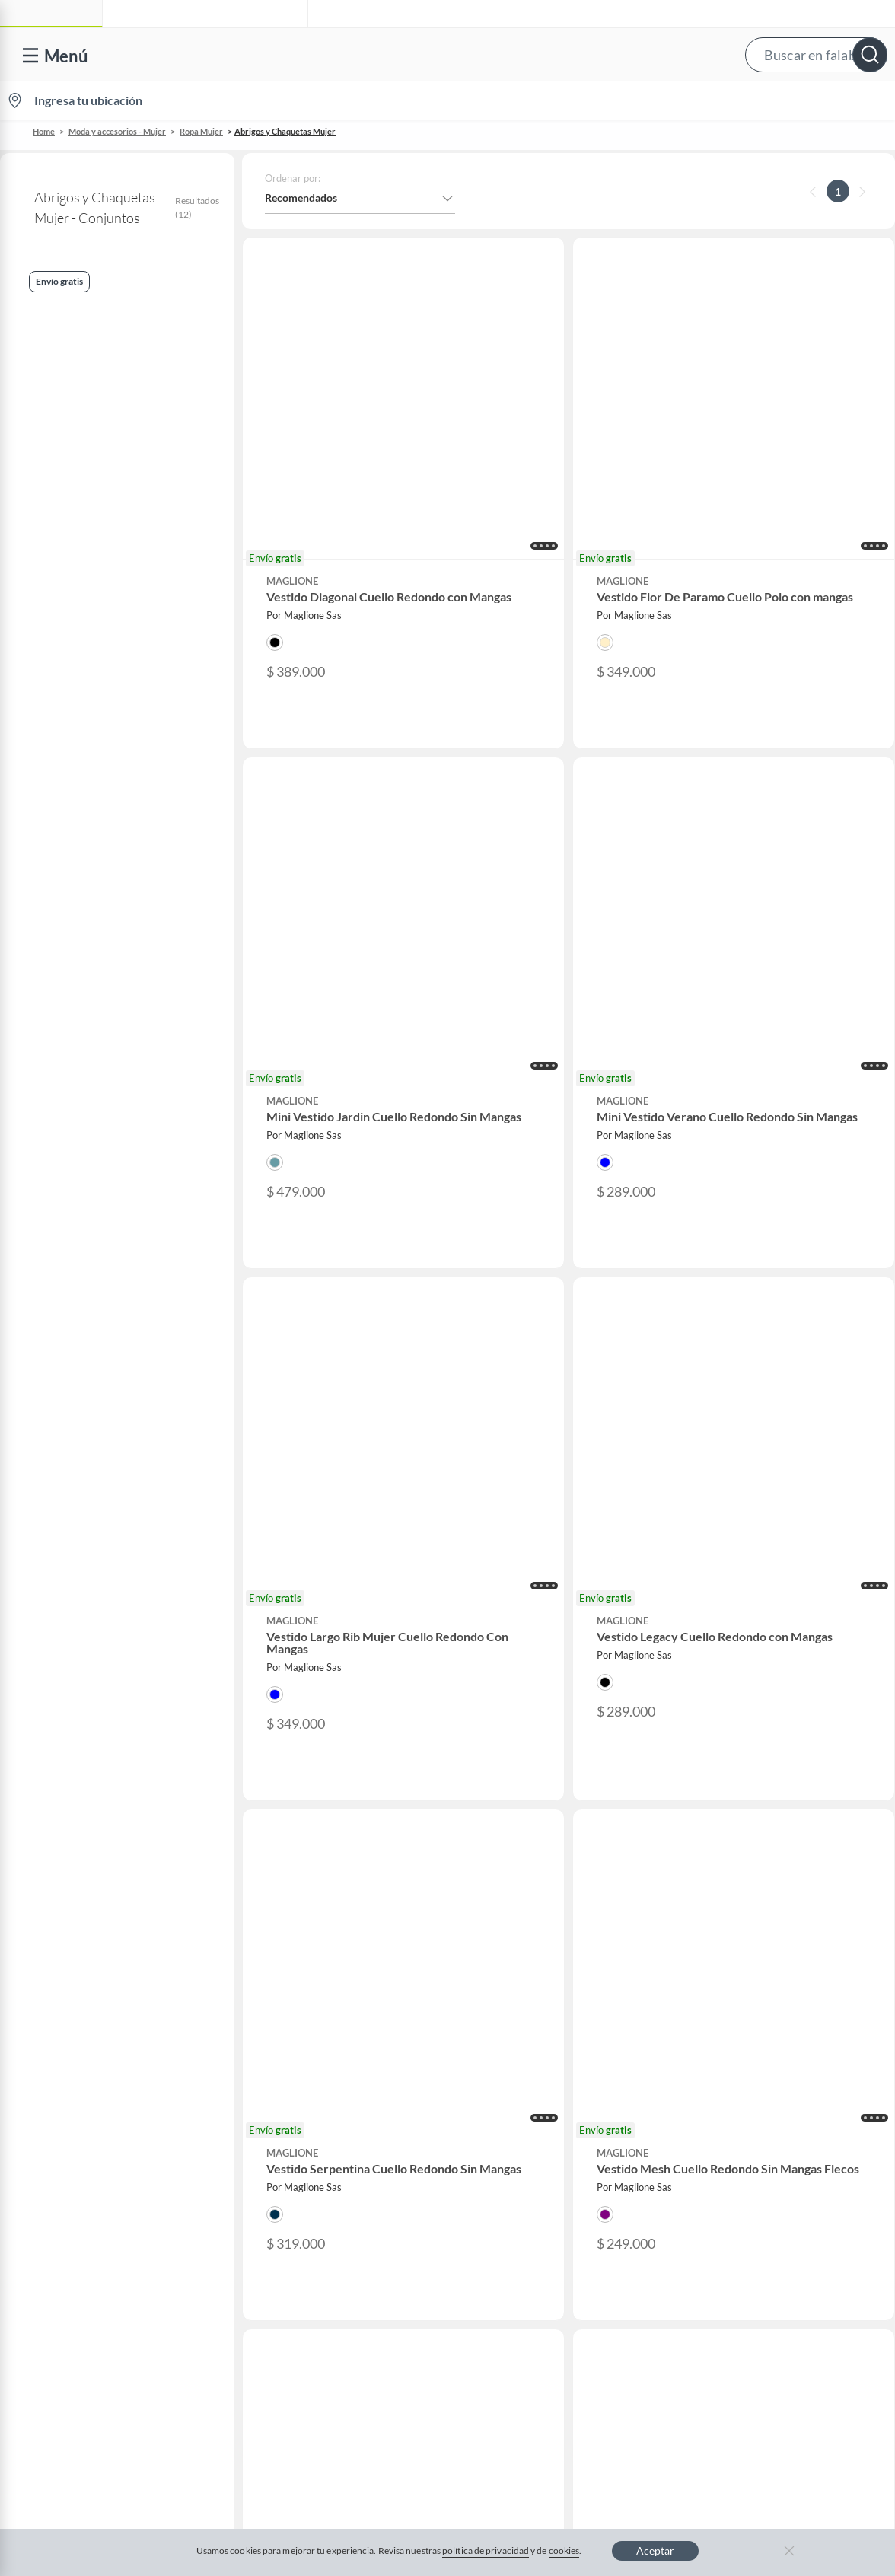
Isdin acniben (751, 1620)
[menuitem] (714, 100)
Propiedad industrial (79, 2028)
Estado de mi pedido (78, 1857)
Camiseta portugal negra (769, 1540)
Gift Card (52, 2052)
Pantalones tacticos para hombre (336, 1597)
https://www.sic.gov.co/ (85, 2003)
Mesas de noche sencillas (547, 1643)
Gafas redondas (86, 1552)
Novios (811, 100)
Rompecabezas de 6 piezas (104, 1632)
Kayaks (295, 1586)
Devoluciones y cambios (87, 1784)
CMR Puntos (530, 1736)
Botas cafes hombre (538, 1632)
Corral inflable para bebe (325, 1643)
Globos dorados (755, 1597)
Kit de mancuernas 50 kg (769, 1575)
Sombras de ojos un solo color (556, 1609)
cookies (564, 2550)
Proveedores (296, 1833)
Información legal (71, 1809)
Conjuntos (40, 351)
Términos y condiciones (325, 2128)
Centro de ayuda (69, 1760)
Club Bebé (524, 1784)
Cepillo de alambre (315, 1552)
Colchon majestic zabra (768, 1632)
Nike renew (79, 1563)
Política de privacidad (576, 2128)
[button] (444, 54)
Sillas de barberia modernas (551, 1575)
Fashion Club (531, 1833)
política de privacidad (485, 2550)
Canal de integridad (76, 1906)
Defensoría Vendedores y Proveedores (121, 1930)
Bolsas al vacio (529, 1620)
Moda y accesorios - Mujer (117, 131)
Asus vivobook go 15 (763, 1643)
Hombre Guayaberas (94, 1609)
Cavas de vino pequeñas (545, 1540)
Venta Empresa (301, 1809)
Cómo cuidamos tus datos (91, 1955)
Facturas (51, 1833)
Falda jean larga (309, 1575)
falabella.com (766, 1736)
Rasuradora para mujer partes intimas (336, 1632)
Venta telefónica (68, 1736)
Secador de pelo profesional (775, 1563)
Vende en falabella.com (604, 100)
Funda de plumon (90, 1586)
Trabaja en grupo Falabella (328, 1784)
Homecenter (765, 1809)
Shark (514, 1597)
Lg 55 (514, 1552)
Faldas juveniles (532, 1586)
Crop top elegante (91, 1620)
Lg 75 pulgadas (530, 1563)
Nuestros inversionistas (321, 1760)
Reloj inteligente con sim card (778, 1552)
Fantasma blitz (753, 1586)
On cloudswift (84, 1597)
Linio (747, 1784)
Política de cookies (452, 2128)
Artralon (75, 1575)
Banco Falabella (772, 1833)
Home (44, 131)
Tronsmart (745, 1609)
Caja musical (304, 1540)
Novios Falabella (539, 1760)
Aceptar (655, 2550)
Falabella (756, 1760)
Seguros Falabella (776, 1857)
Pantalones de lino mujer (325, 1620)
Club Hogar (527, 1809)
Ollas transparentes (316, 1609)
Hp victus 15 (82, 1643)
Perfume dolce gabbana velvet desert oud (113, 1540)
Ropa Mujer (201, 131)
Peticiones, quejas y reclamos (99, 1979)
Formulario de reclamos (87, 1882)
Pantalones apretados (320, 1563)
